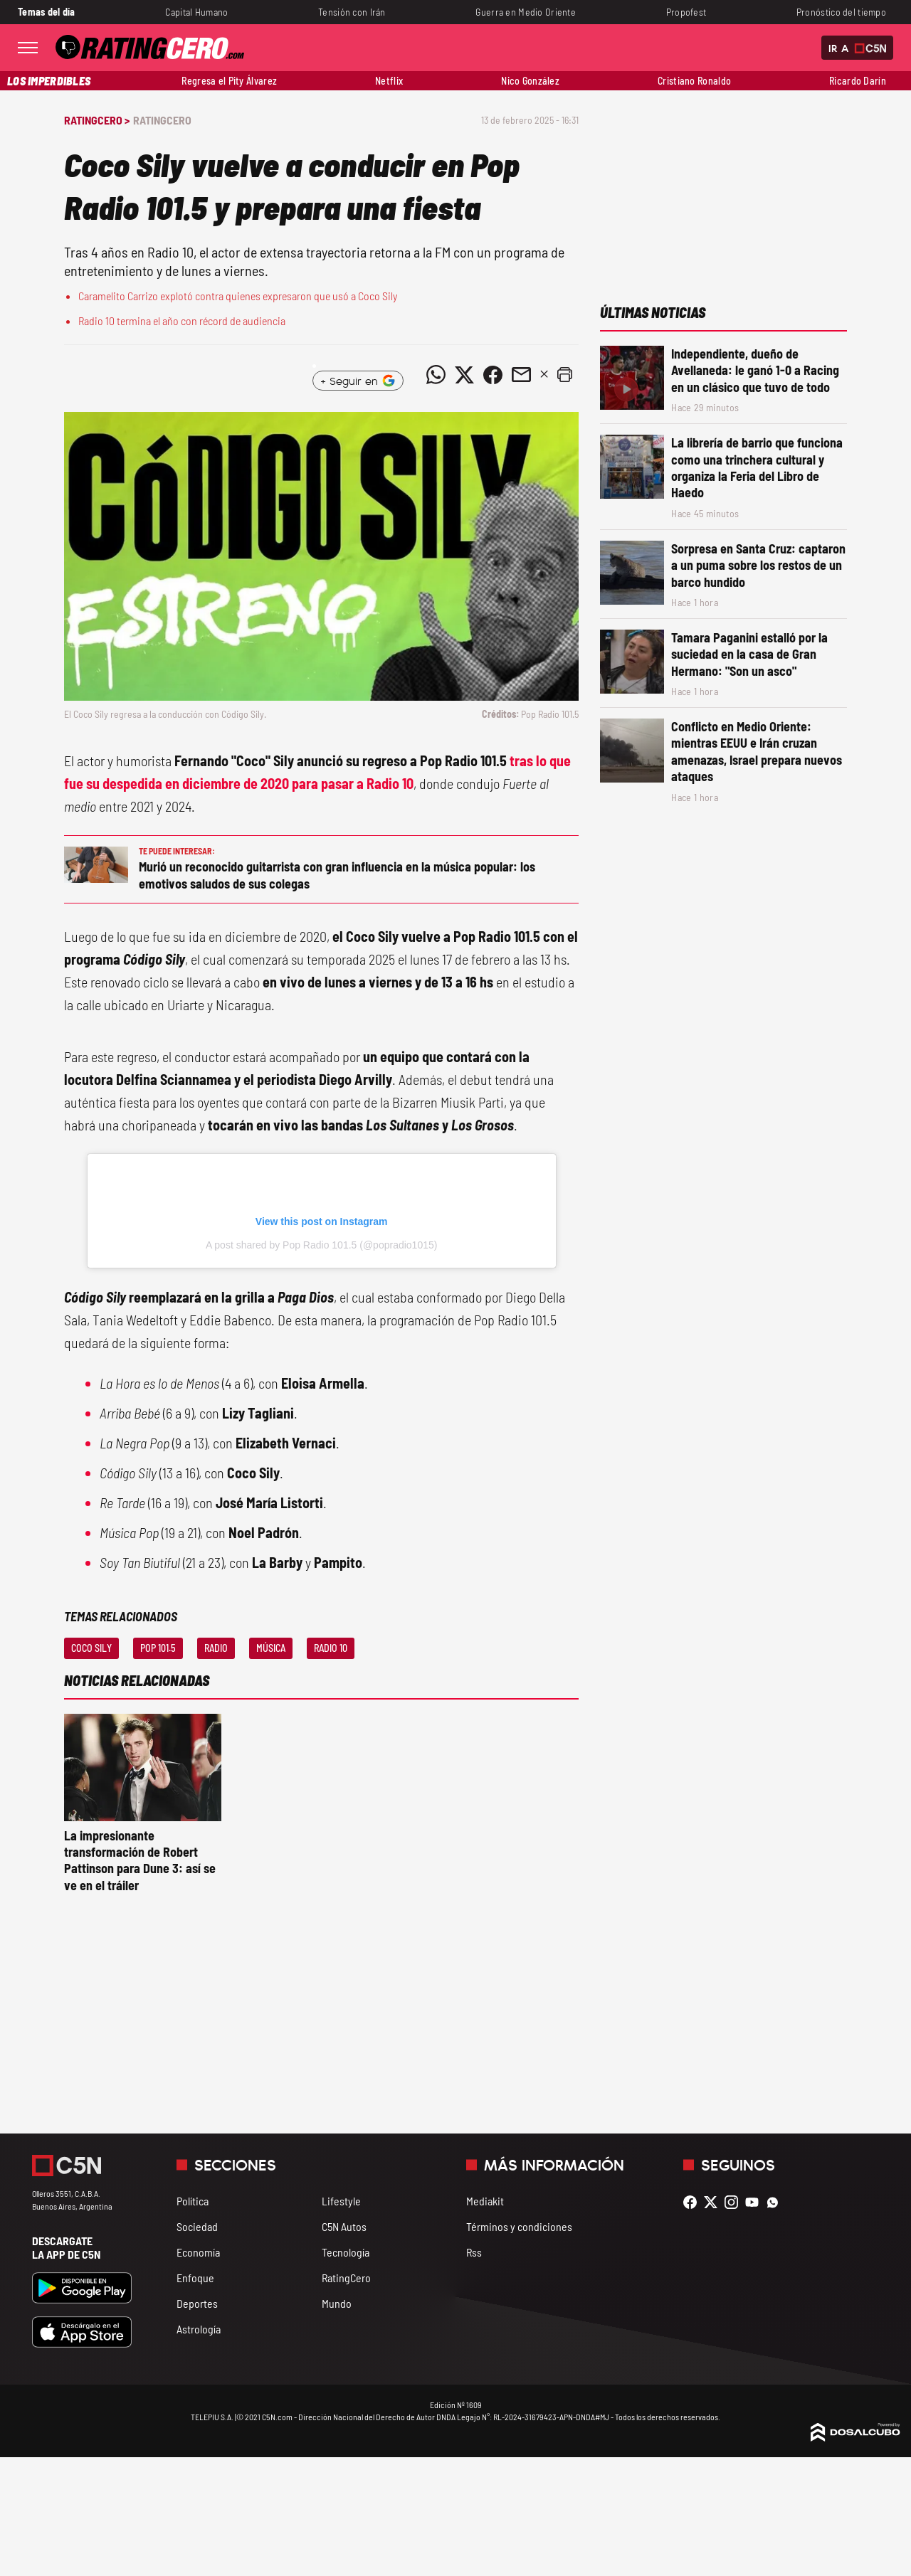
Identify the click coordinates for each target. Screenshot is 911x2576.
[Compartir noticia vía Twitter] (464, 375)
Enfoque (195, 2277)
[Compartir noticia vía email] (521, 375)
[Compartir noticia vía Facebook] (492, 375)
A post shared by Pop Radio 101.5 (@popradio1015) (322, 1245)
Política (193, 2200)
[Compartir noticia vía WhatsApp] (435, 375)
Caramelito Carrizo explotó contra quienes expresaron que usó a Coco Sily (237, 295)
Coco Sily (91, 1648)
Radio (216, 1648)
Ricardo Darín (857, 81)
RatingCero (162, 120)
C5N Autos (344, 2226)
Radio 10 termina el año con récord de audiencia (181, 320)
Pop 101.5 (158, 1648)
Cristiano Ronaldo (694, 81)
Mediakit (485, 2200)
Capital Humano (196, 12)
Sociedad (197, 2226)
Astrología (199, 2329)
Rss (474, 2252)
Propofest (686, 12)
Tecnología (345, 2252)
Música (270, 1648)
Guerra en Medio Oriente (525, 12)
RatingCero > (97, 120)
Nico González (530, 81)
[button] (564, 375)
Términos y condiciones (519, 2226)
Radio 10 (330, 1648)
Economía (198, 2252)
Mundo (337, 2303)
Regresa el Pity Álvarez (229, 81)
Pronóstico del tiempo (841, 12)
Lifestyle (341, 2200)
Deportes (197, 2303)
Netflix (389, 81)
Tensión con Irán (352, 12)
